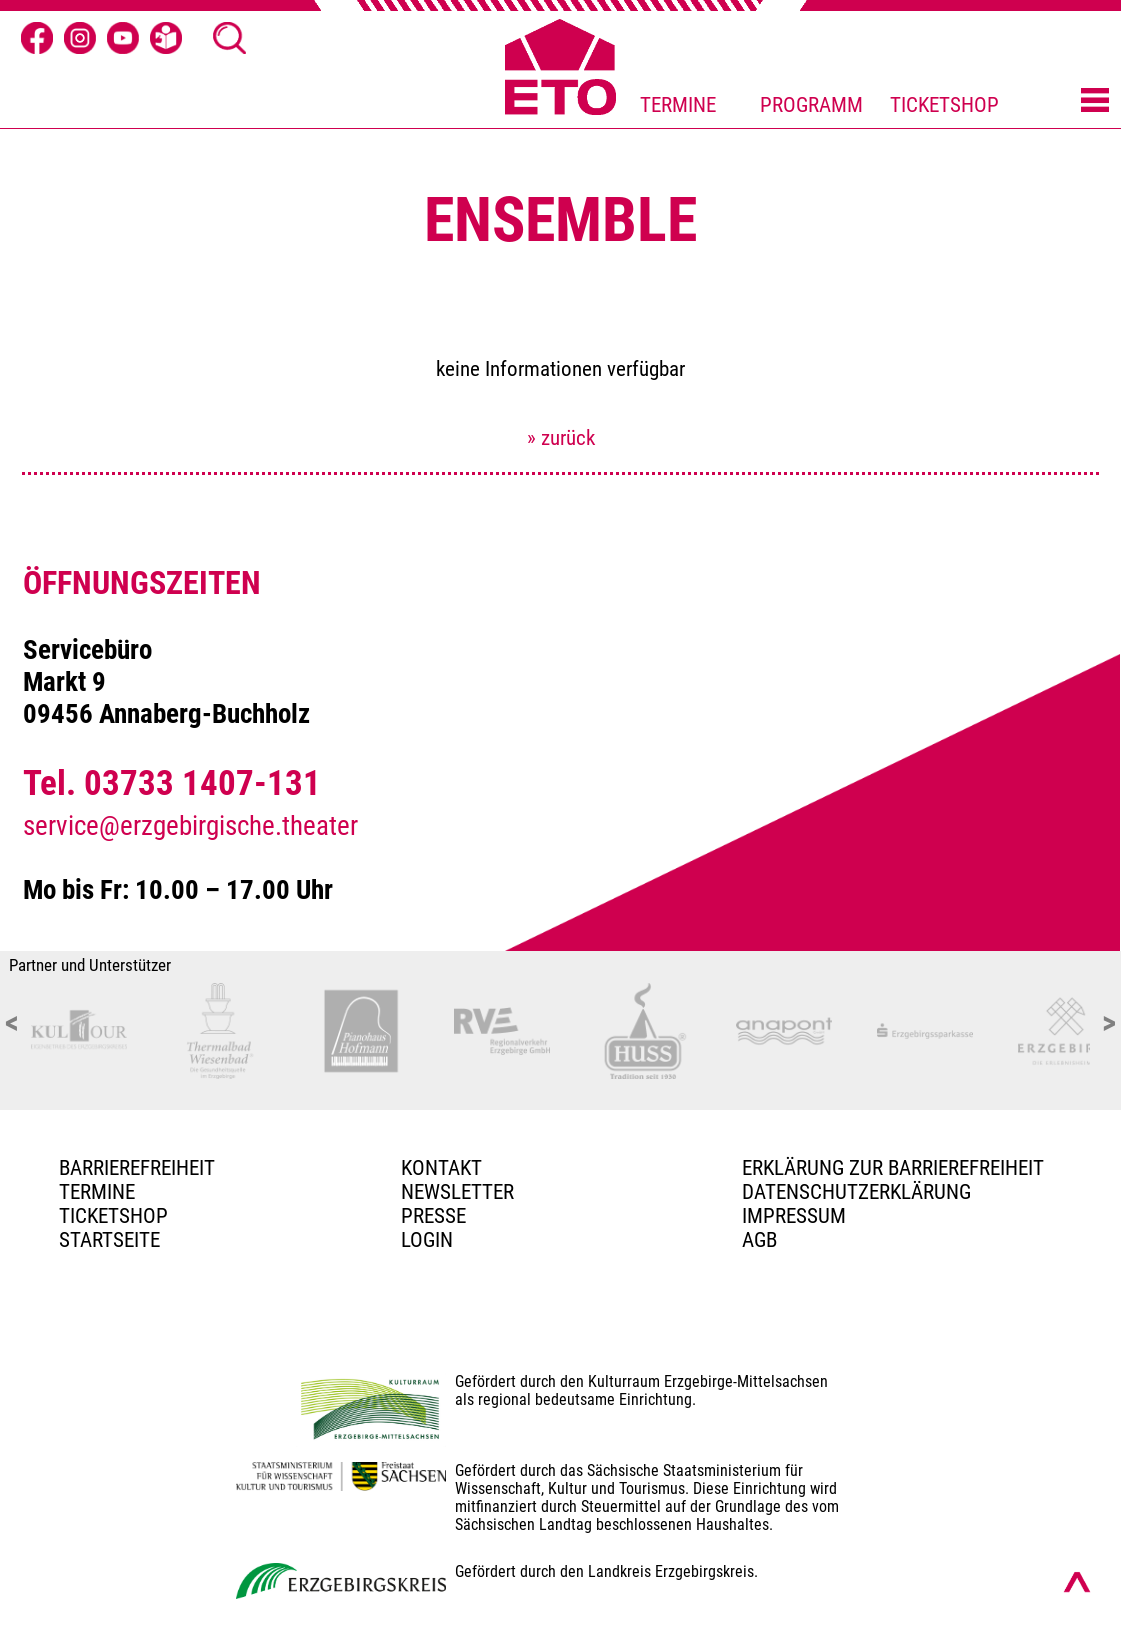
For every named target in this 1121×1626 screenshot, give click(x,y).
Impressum (794, 1216)
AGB (759, 1240)
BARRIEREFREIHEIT (137, 1168)
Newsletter (457, 1192)
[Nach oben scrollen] (1077, 1582)
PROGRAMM (811, 105)
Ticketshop (113, 1216)
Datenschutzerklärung (856, 1192)
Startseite (109, 1240)
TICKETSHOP (944, 105)
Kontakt (441, 1168)
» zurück (561, 438)
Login (427, 1240)
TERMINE (678, 105)
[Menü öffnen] (1095, 102)
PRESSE (433, 1216)
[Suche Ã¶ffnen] (229, 38)
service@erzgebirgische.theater (190, 826)
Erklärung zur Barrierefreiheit (893, 1168)
